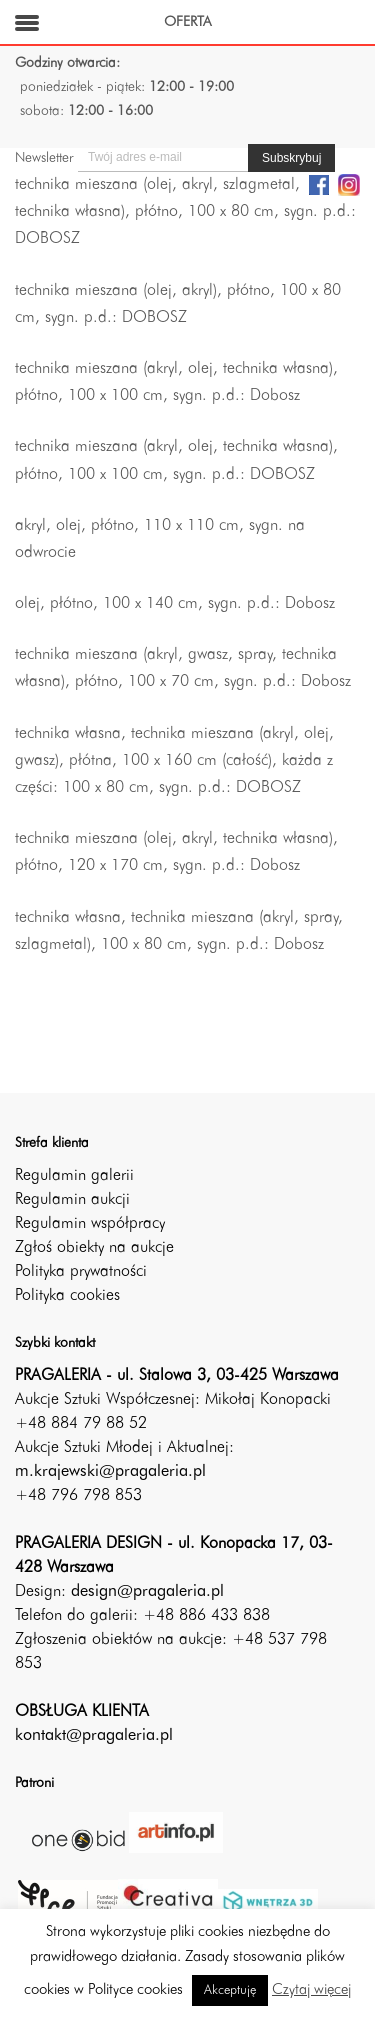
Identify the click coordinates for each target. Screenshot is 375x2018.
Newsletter (44, 158)
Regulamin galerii (74, 1176)
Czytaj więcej (311, 1990)
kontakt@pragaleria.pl (94, 1736)
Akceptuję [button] (230, 1990)
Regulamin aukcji (72, 1200)
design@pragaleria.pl (147, 1592)
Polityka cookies (67, 1296)
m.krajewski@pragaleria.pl (110, 1472)
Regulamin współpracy (90, 1224)
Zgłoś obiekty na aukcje (94, 1248)
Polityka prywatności (81, 1272)
